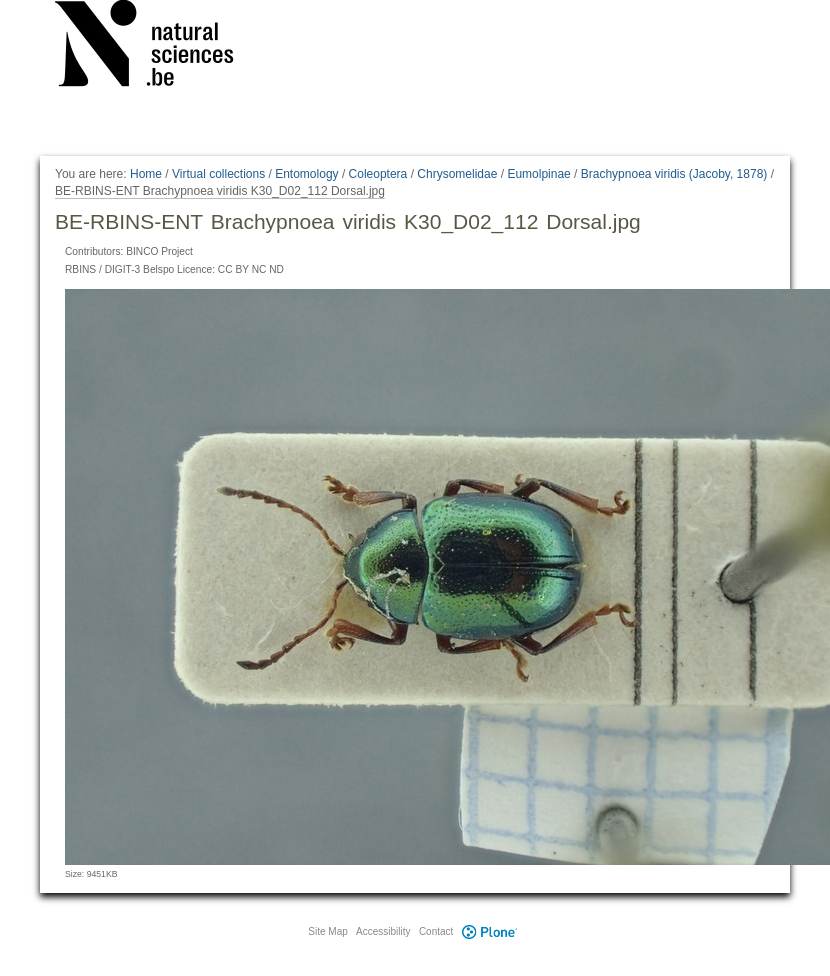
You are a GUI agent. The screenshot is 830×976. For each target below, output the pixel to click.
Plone (489, 931)
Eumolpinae (538, 174)
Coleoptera (378, 174)
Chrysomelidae (457, 174)
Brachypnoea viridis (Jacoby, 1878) (674, 174)
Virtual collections (218, 174)
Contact (436, 931)
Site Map (327, 931)
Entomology (306, 174)
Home (146, 174)
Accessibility (383, 931)
